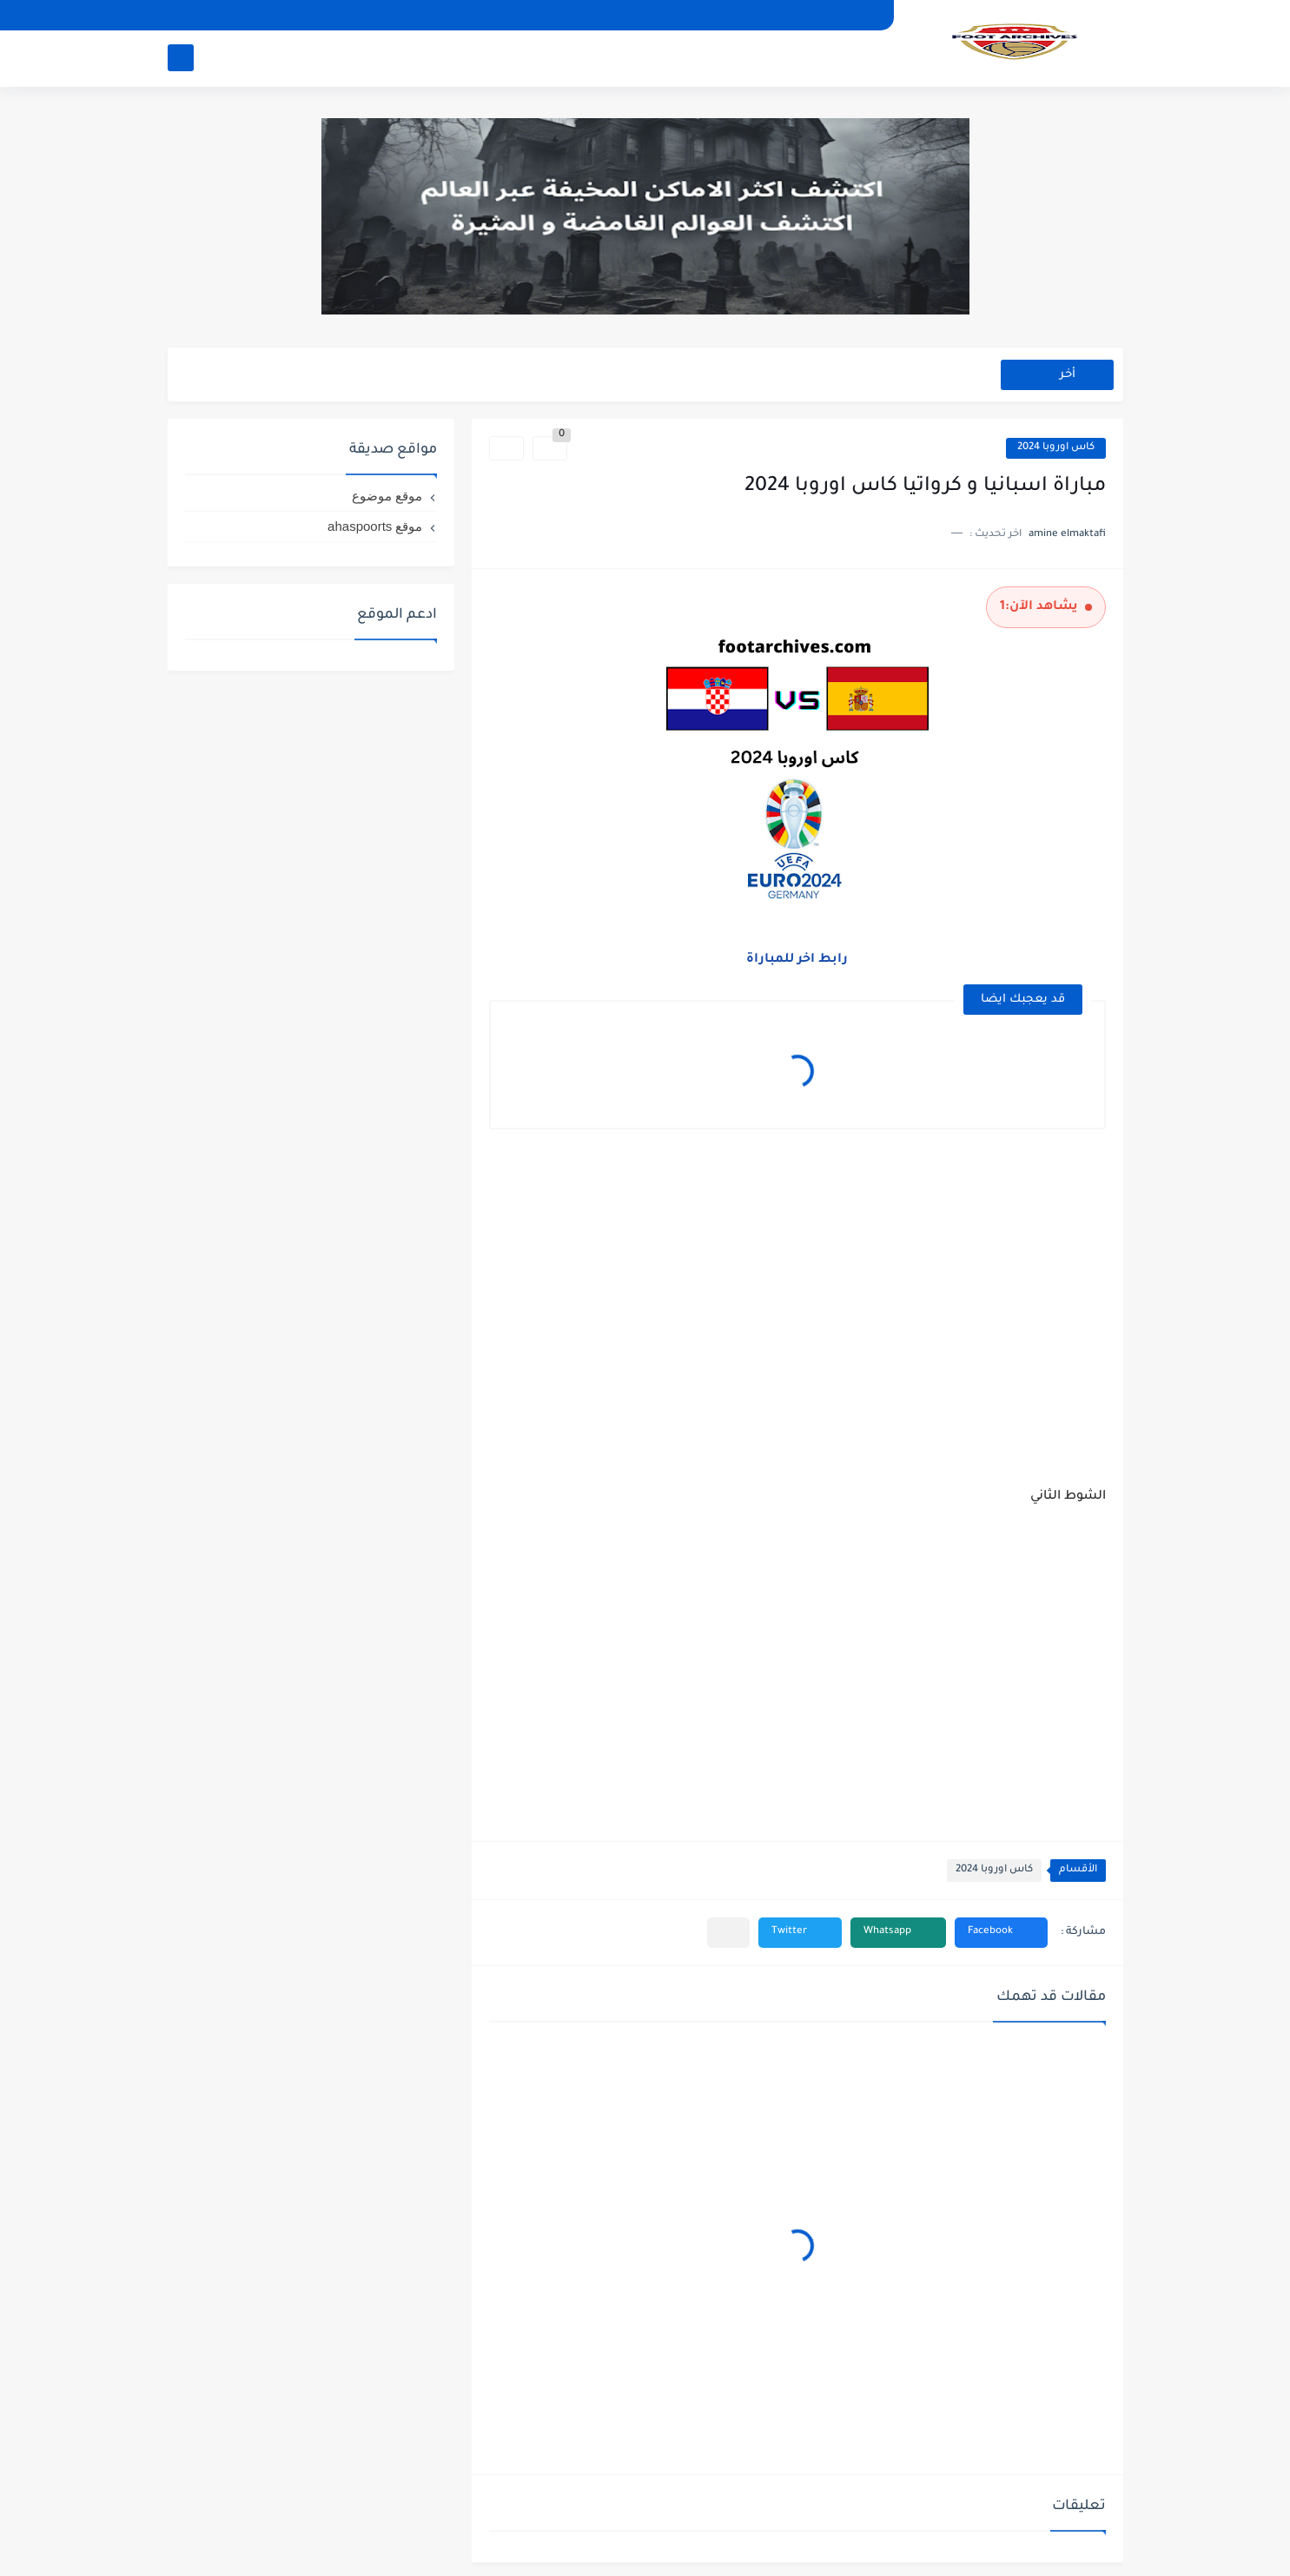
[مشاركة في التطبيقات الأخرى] (728, 1932)
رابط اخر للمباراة (797, 960)
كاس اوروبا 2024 (1056, 448)
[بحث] (181, 57)
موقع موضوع (387, 495)
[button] (1001, 1932)
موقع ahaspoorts (374, 526)
